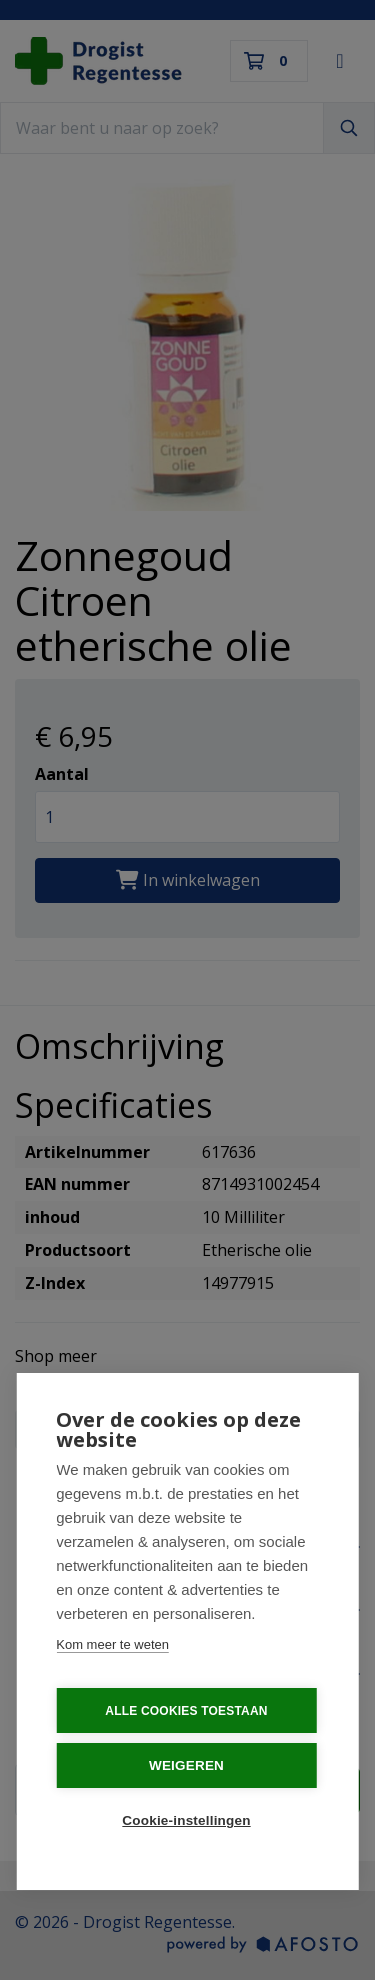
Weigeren (186, 1765)
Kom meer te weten (112, 1644)
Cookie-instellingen (186, 1820)
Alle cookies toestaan (186, 1711)
